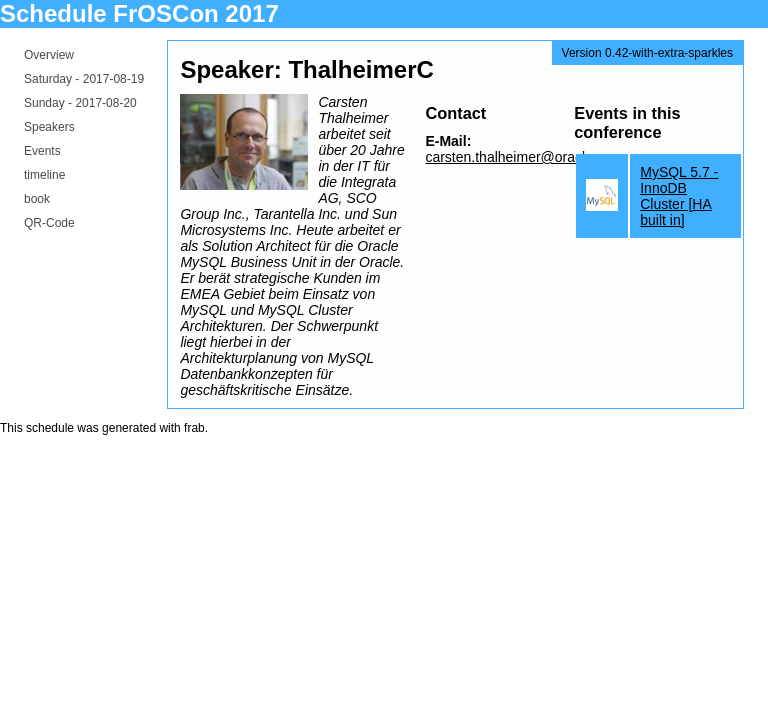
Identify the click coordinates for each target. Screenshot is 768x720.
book (37, 199)
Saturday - (84, 79)
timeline (44, 175)
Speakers (49, 127)
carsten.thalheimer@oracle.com (524, 157)
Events (42, 151)
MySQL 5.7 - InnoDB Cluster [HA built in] (679, 196)
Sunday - (80, 103)
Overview (49, 55)
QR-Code (49, 223)
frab (194, 428)
